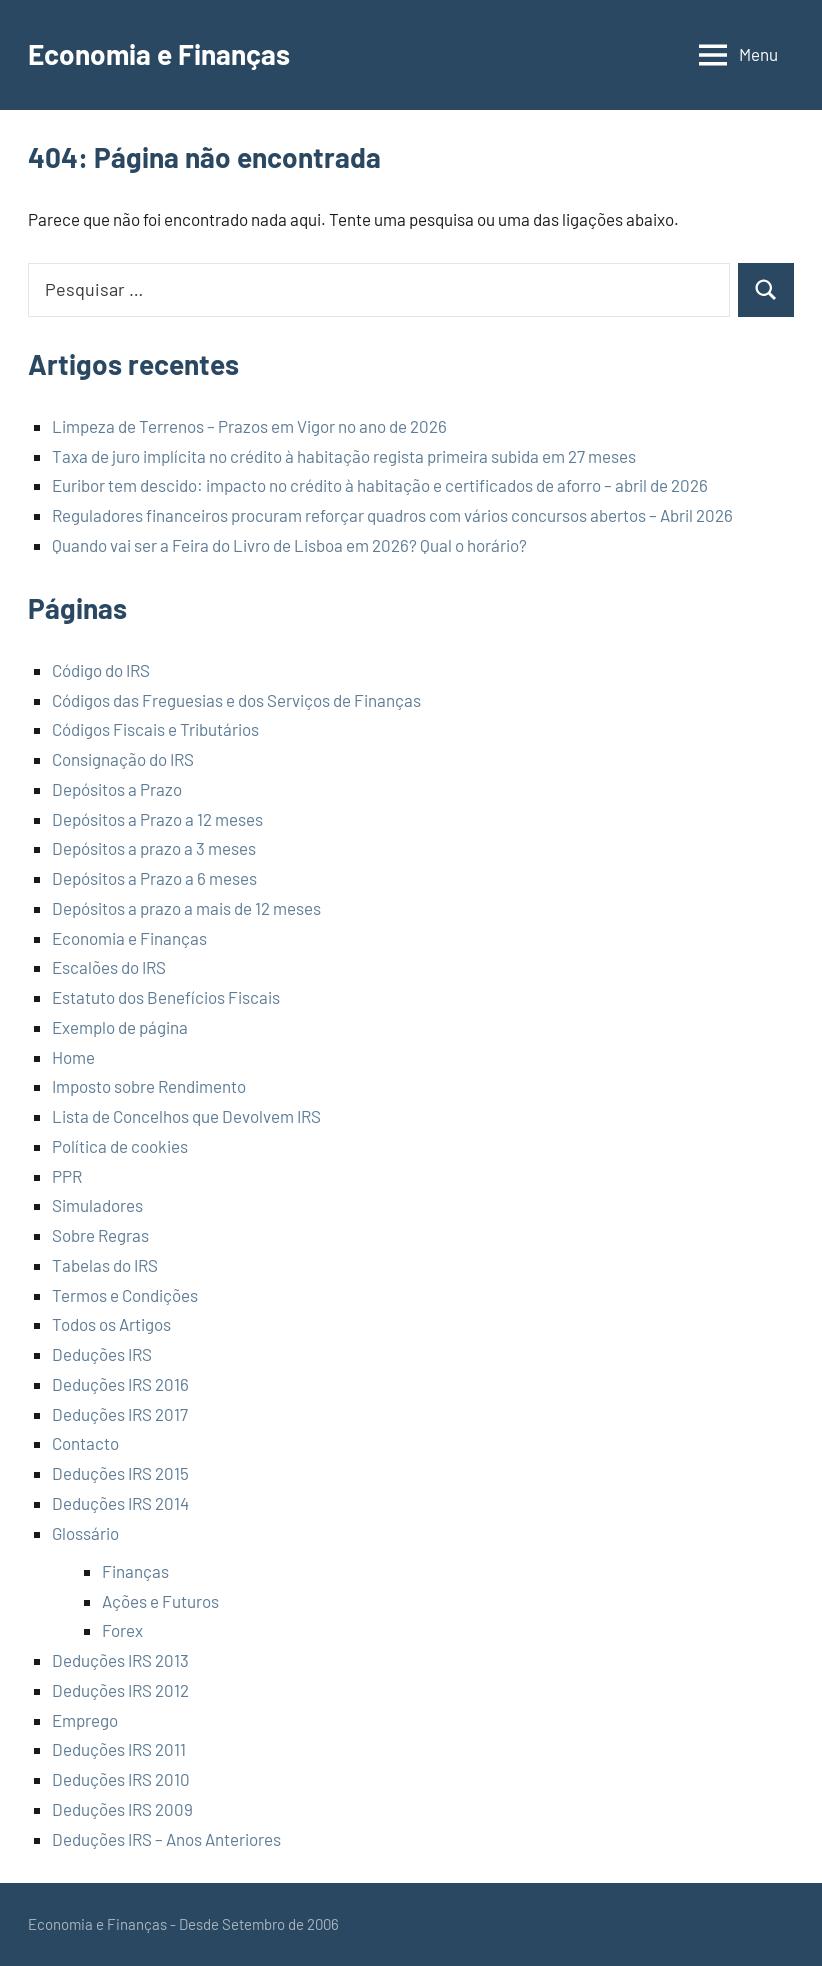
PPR (67, 1176)
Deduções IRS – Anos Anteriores (166, 1839)
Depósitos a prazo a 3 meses (154, 848)
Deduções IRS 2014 (120, 1503)
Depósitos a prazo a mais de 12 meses (186, 908)
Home (73, 1057)
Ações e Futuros (160, 1601)
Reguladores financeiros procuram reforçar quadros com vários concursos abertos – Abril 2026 (392, 515)
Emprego (85, 1720)
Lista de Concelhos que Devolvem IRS (186, 1116)
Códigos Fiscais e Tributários (155, 729)
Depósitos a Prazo (117, 789)
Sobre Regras (100, 1235)
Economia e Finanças (159, 54)
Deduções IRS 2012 (120, 1690)
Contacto (85, 1443)
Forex (122, 1630)
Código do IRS (101, 670)
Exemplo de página (120, 1027)
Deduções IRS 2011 (119, 1749)
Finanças (135, 1571)
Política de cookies (120, 1146)
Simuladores (97, 1205)
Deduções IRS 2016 (120, 1384)
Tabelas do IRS (105, 1265)
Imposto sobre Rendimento (149, 1086)
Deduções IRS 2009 (122, 1809)
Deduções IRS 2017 (120, 1414)
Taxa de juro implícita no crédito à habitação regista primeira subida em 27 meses (344, 456)
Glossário (85, 1533)
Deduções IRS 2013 (120, 1660)
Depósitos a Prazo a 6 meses (154, 878)
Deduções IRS (102, 1354)
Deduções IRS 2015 (120, 1473)
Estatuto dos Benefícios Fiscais (166, 997)
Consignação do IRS (123, 759)
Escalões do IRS (109, 967)
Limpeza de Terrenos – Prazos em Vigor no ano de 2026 (249, 426)
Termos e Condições (125, 1295)
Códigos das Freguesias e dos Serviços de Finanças (236, 700)
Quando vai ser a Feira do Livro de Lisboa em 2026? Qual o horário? (289, 545)
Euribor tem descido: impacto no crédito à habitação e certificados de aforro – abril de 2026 (380, 485)
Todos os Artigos (111, 1324)
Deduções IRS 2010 (121, 1779)
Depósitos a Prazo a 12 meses (157, 819)
